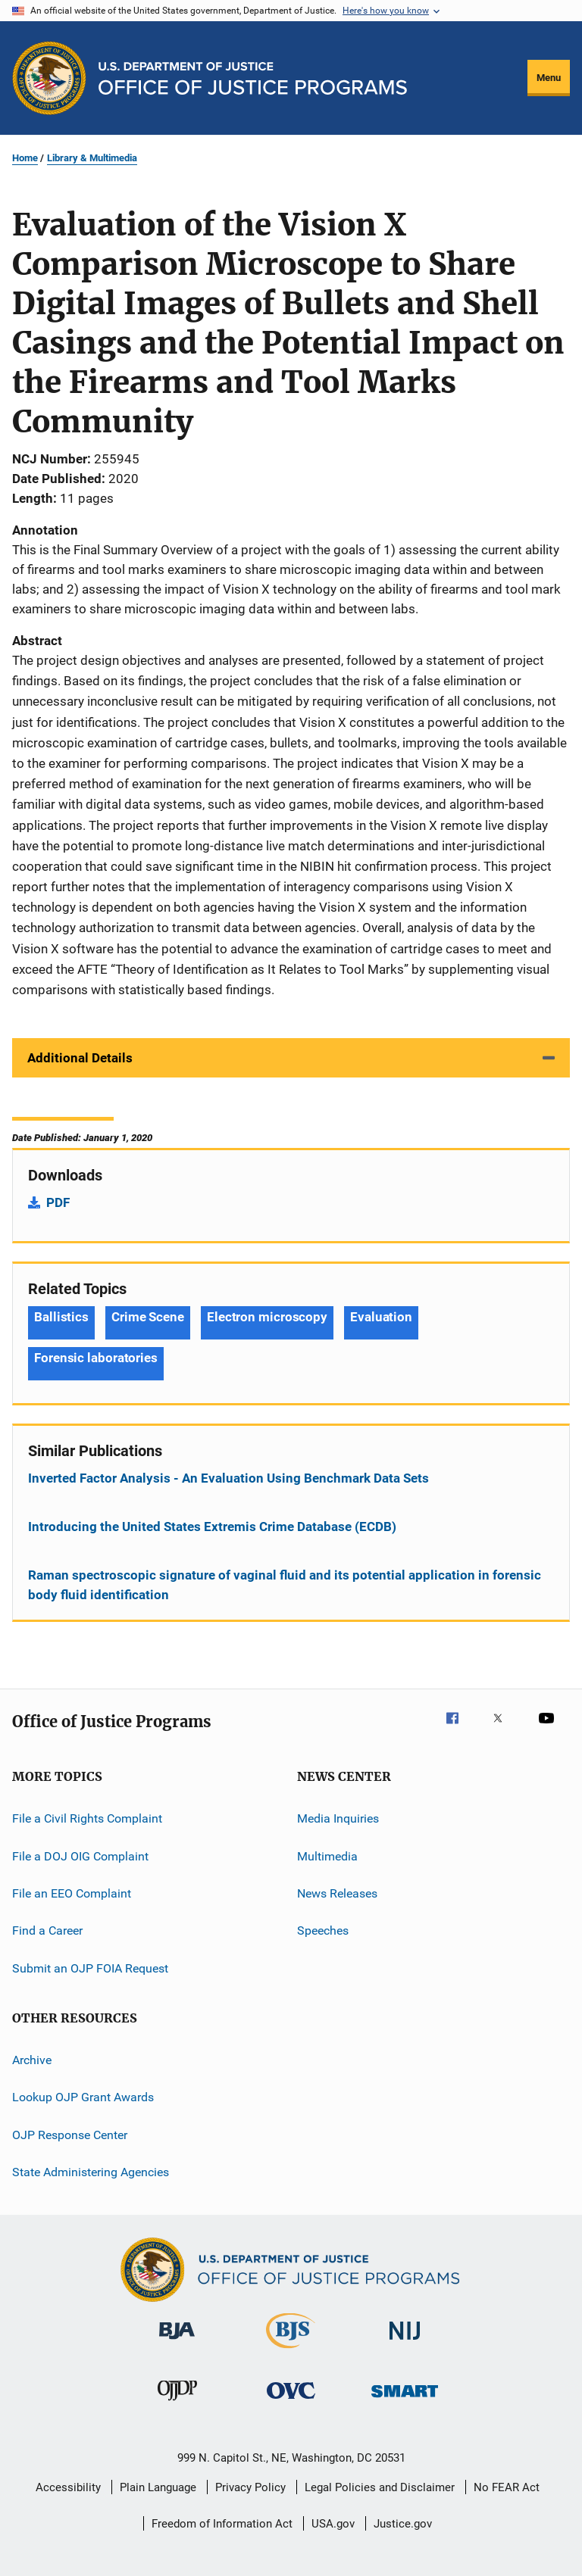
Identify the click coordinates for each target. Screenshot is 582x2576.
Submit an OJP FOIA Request (90, 1967)
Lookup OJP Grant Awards (83, 2097)
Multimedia (327, 1855)
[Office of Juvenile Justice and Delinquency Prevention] (177, 2403)
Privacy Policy (250, 2487)
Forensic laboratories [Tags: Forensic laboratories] (96, 1357)
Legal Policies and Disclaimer (380, 2487)
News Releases (337, 1893)
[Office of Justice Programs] (49, 78)
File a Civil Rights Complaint (87, 1818)
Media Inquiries (338, 1818)
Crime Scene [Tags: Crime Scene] (147, 1316)
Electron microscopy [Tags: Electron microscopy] (267, 1316)
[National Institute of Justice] (405, 2342)
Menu (549, 77)
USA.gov (333, 2524)
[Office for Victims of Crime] (291, 2401)
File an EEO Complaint (71, 1893)
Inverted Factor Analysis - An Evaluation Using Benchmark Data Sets (228, 1478)
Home (25, 158)
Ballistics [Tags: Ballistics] (61, 1316)
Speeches (323, 1930)
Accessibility (68, 2487)
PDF (58, 1202)
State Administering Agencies (90, 2172)
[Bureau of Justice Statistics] (290, 2351)
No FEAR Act (507, 2487)
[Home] (253, 78)
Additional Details (80, 1057)
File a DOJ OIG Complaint (80, 1855)
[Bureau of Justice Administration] (177, 2342)
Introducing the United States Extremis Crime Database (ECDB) (212, 1526)
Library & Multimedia (92, 158)
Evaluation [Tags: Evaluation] (381, 1316)
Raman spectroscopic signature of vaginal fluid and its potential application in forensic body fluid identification (284, 1584)
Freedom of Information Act (222, 2524)
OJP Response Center (69, 2135)
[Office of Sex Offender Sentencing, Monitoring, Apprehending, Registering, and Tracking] (404, 2399)
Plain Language (158, 2487)
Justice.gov (403, 2524)
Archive (32, 2060)
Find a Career (47, 1930)
